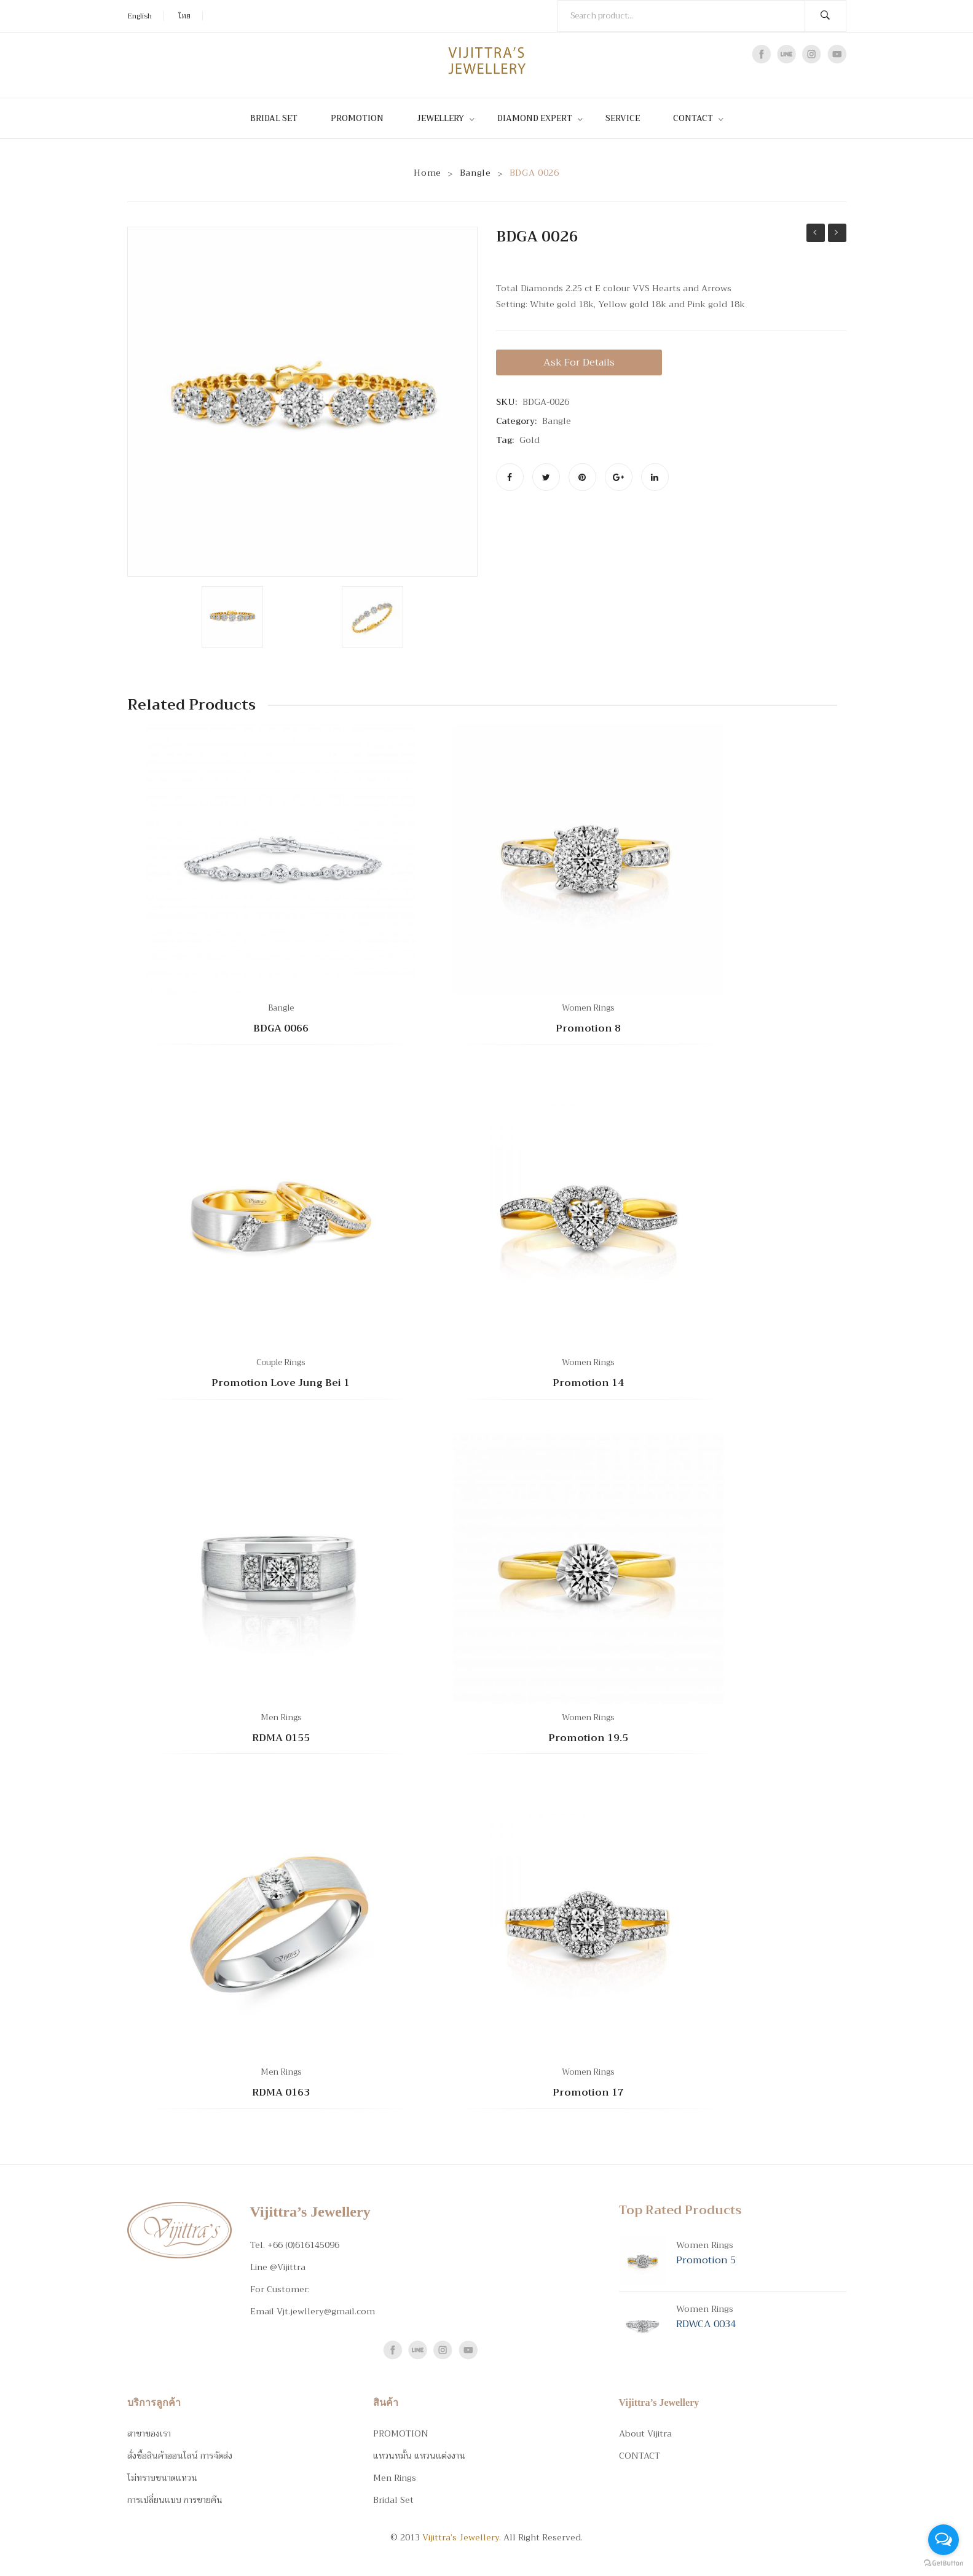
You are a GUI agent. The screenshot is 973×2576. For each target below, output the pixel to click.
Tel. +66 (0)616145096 (294, 2244)
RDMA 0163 (281, 2093)
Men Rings (281, 1717)
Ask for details (579, 362)
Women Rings (588, 1008)
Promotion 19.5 (588, 1738)
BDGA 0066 (281, 1029)
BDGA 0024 (815, 233)
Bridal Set (393, 2499)
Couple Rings (280, 1362)
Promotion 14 (588, 1383)
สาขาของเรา (149, 2433)
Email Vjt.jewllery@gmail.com (312, 2311)
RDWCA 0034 (706, 2324)
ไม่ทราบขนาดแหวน (162, 2477)
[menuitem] (279, 118)
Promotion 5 (706, 2260)
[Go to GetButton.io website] (943, 2563)
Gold (529, 440)
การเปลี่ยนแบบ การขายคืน (175, 2499)
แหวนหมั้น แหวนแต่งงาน (419, 2455)
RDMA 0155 (281, 1738)
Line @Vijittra (277, 2267)
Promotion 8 (588, 1029)
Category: (516, 420)
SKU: (506, 401)
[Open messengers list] (943, 2539)
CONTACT (639, 2455)
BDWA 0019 (837, 233)
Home (427, 172)
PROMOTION (400, 2433)
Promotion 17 (588, 2093)
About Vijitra (645, 2433)
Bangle (475, 172)
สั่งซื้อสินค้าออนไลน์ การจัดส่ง (179, 2455)
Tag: (505, 440)
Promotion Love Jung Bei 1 (280, 1383)
